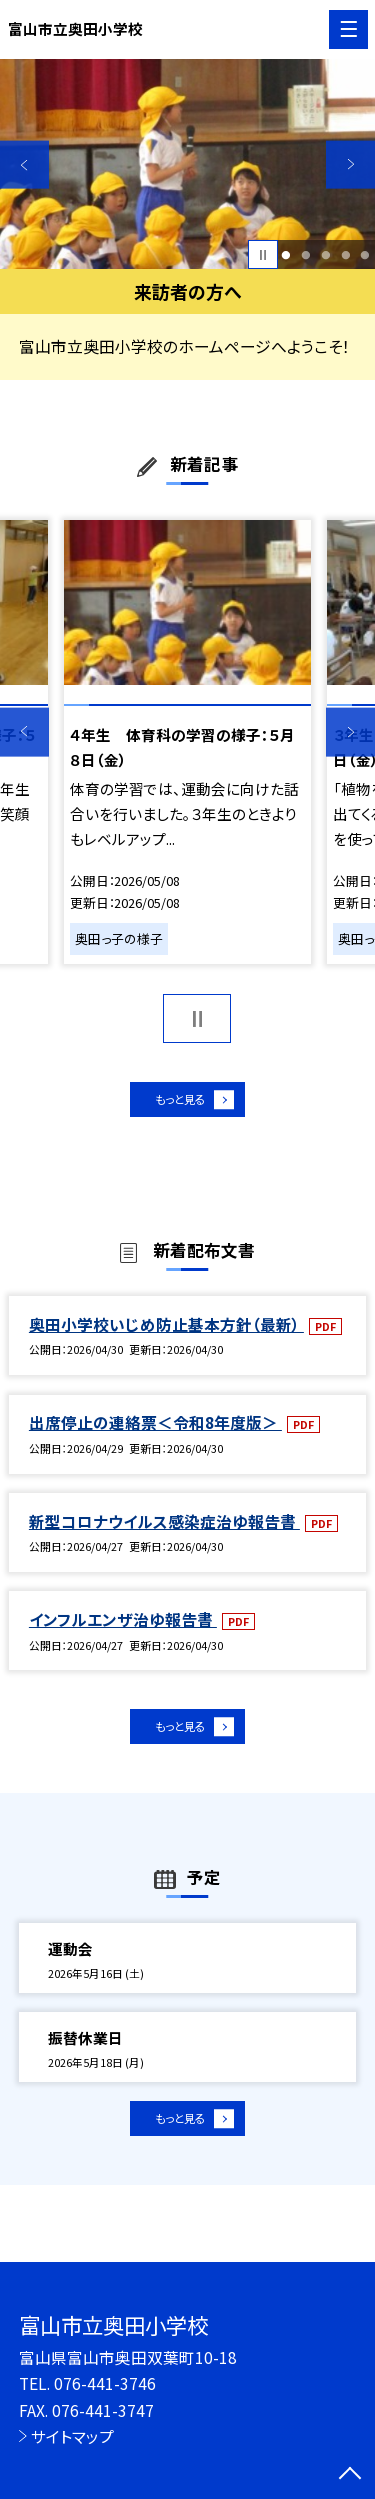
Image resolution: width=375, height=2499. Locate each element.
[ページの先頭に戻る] (350, 2475)
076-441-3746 (105, 2383)
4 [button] (345, 255)
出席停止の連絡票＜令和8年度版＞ (155, 1432)
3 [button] (325, 255)
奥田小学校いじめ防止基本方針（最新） (166, 1333)
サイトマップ (72, 2436)
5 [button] (365, 255)
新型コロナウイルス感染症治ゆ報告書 (164, 1530)
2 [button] (305, 255)
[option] (187, 164)
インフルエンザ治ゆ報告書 (123, 1628)
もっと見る (177, 1103)
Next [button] (350, 164)
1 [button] (286, 255)
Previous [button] (24, 164)
